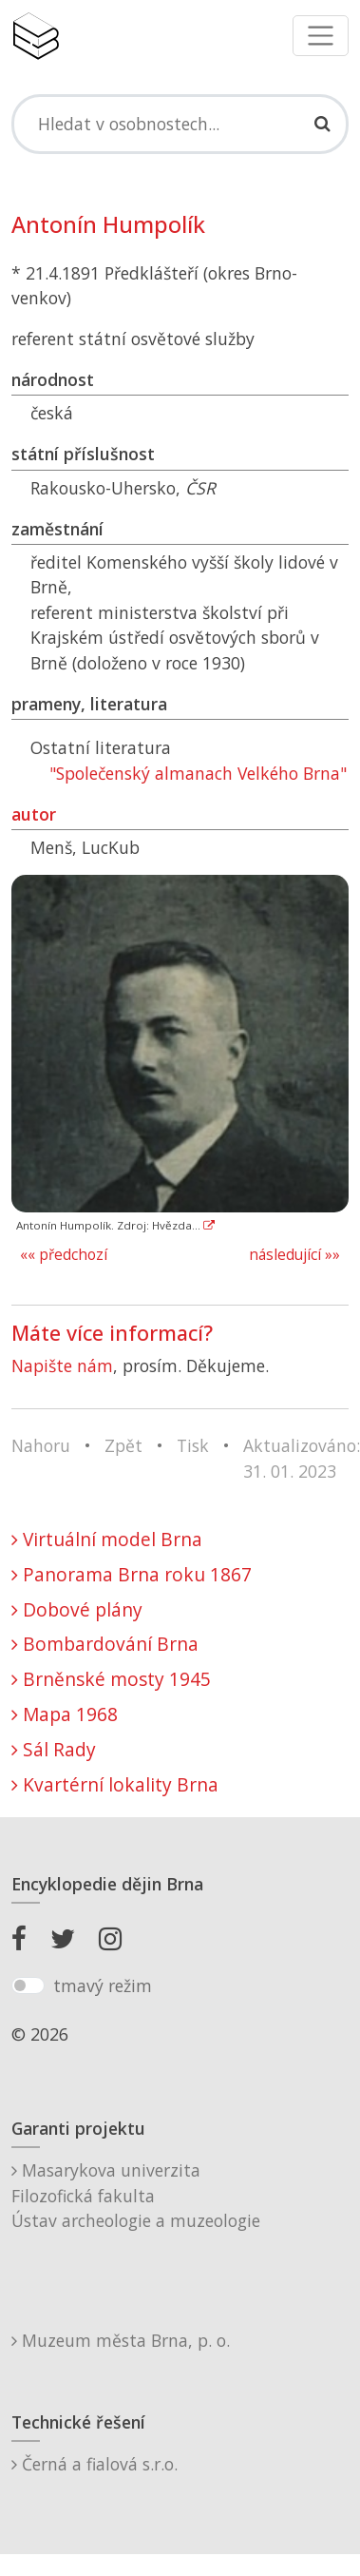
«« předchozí (63, 1255)
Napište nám (62, 1365)
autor (33, 814)
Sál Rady (53, 1749)
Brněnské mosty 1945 (111, 1679)
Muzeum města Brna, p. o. (120, 2340)
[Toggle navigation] (321, 35)
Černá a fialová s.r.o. (94, 2463)
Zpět (123, 1445)
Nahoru (40, 1445)
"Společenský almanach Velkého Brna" (198, 773)
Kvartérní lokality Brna (114, 1784)
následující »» (294, 1255)
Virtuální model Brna (106, 1539)
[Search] (180, 123)
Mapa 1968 (64, 1714)
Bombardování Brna (105, 1643)
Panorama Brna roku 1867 (131, 1574)
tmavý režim (102, 1985)
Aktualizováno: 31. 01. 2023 (301, 1458)
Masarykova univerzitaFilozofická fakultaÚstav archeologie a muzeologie (135, 2195)
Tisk (193, 1445)
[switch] (28, 1985)
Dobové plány (76, 1609)
